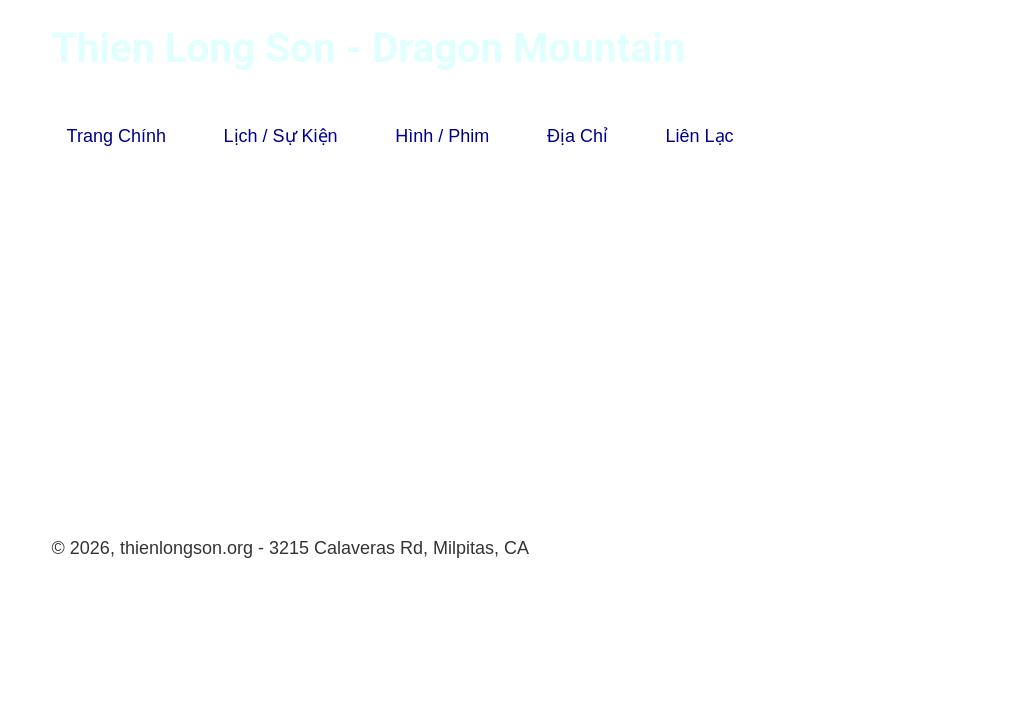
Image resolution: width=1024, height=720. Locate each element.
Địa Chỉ (577, 136)
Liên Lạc (700, 136)
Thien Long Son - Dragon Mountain (369, 48)
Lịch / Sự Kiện (281, 136)
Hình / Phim (442, 136)
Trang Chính (116, 136)
